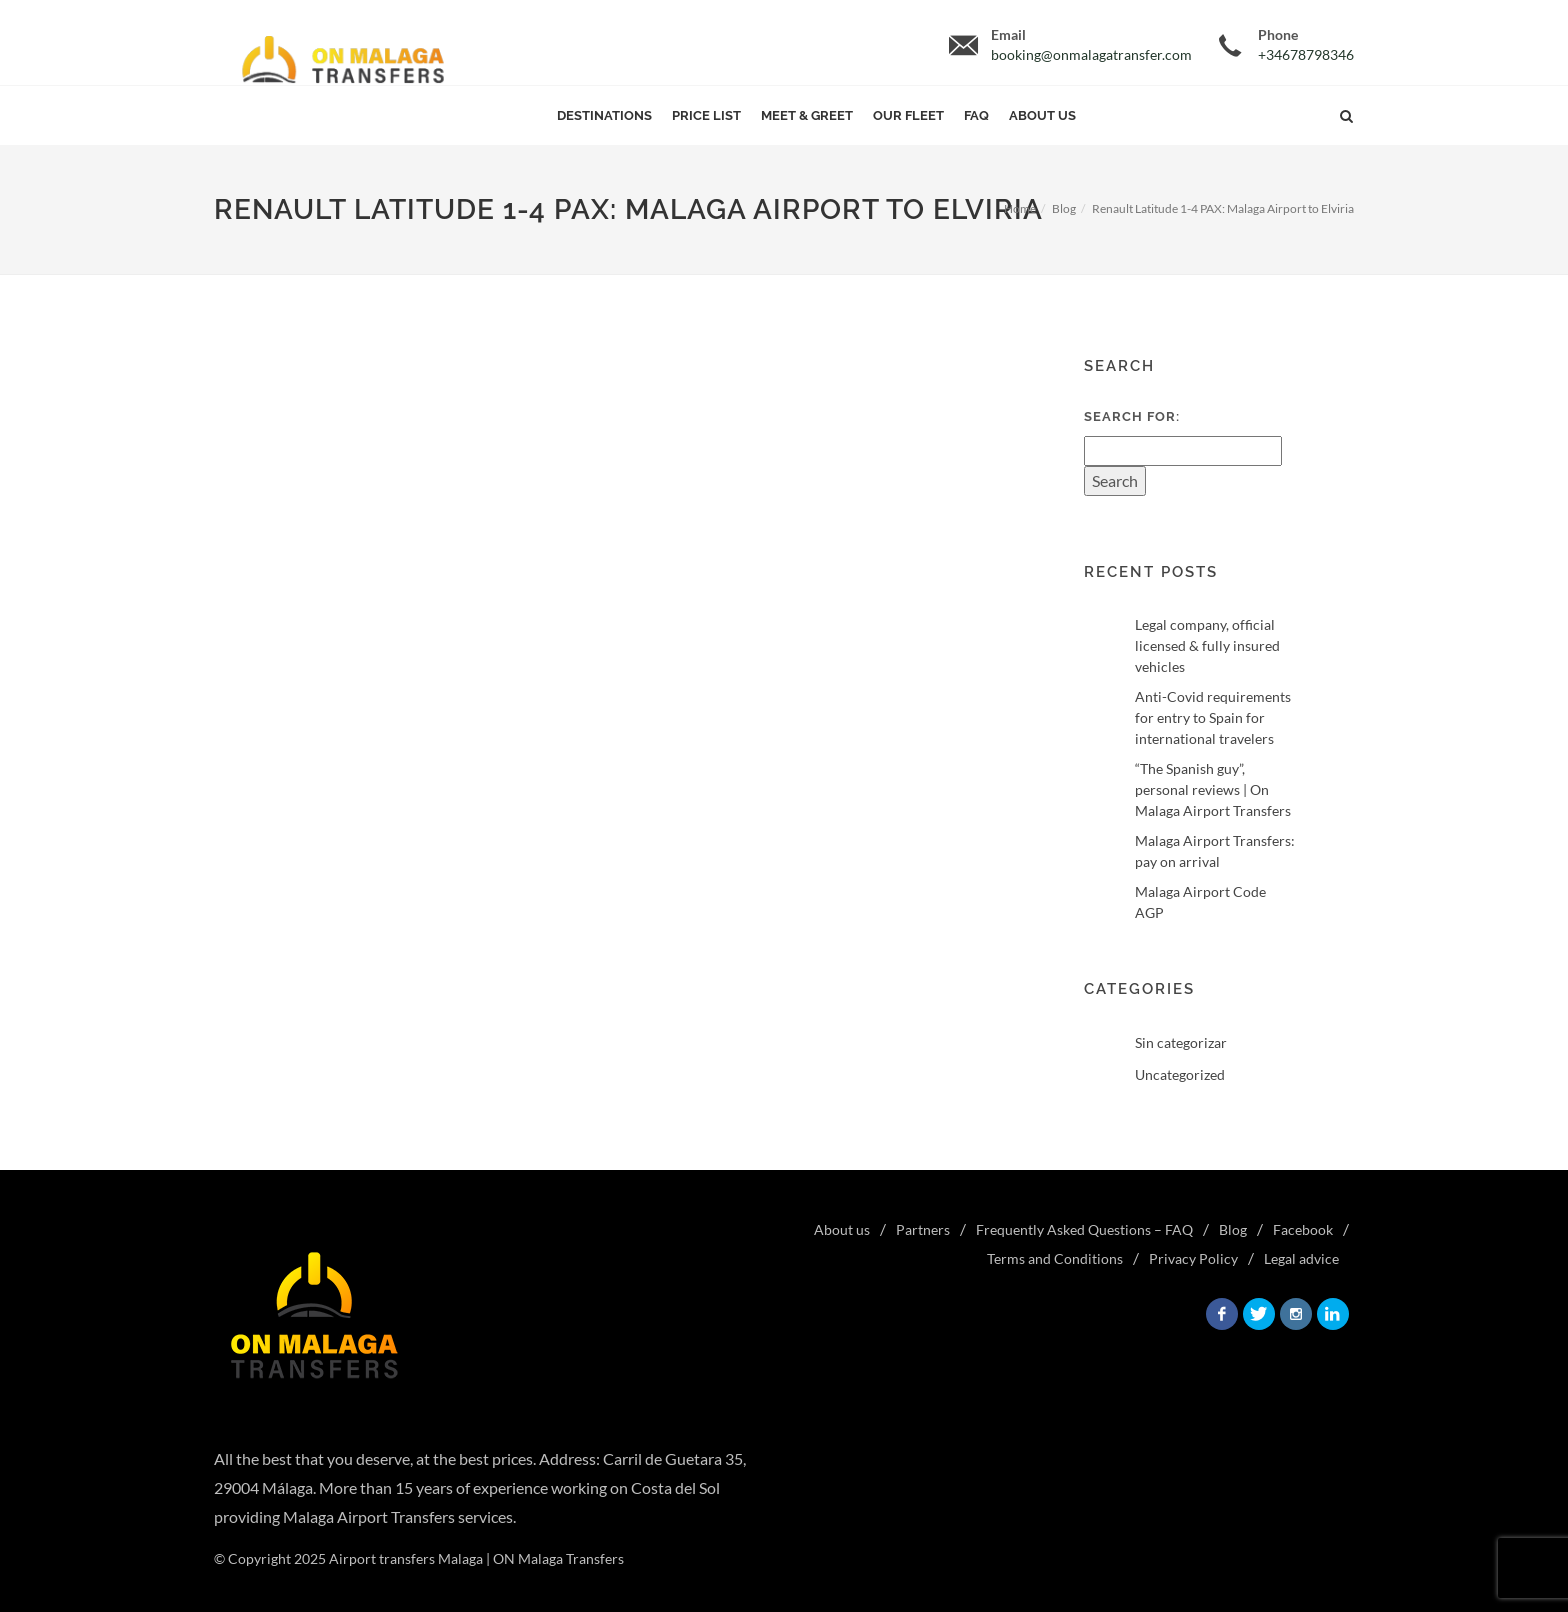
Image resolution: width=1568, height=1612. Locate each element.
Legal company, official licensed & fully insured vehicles (1207, 645)
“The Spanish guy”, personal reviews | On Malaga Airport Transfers (1213, 789)
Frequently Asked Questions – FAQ (1084, 1229)
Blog (1064, 208)
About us (1042, 115)
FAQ (976, 115)
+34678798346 (1306, 54)
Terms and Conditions (1055, 1258)
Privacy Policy (1193, 1258)
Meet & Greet (807, 115)
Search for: (1132, 416)
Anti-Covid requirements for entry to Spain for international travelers (1213, 717)
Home (1020, 208)
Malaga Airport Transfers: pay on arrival (1215, 851)
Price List (706, 115)
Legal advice (1301, 1258)
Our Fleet (908, 115)
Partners (923, 1229)
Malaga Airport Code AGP (1200, 902)
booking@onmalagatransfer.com (1091, 54)
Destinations (604, 115)
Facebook (1303, 1229)
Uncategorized (1180, 1074)
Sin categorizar (1181, 1042)
